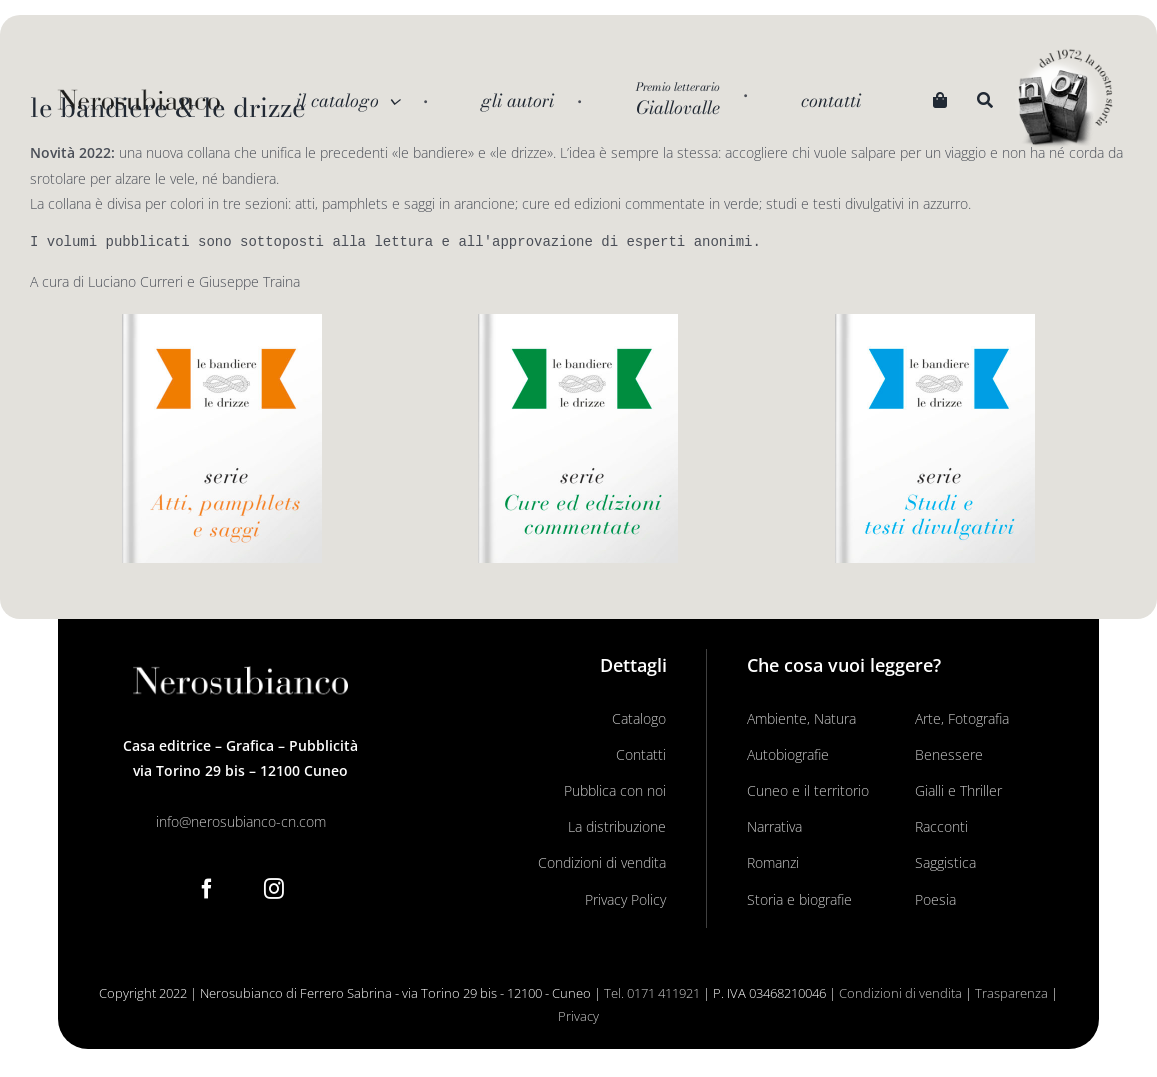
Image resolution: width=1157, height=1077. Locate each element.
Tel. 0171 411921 (652, 993)
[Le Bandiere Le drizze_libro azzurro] (935, 320)
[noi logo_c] (1065, 100)
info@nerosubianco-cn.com (241, 821)
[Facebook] (207, 889)
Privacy (578, 1016)
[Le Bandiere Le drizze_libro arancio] (222, 320)
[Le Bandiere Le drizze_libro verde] (578, 320)
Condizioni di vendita (900, 993)
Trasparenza (1011, 993)
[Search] (985, 101)
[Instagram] (274, 889)
